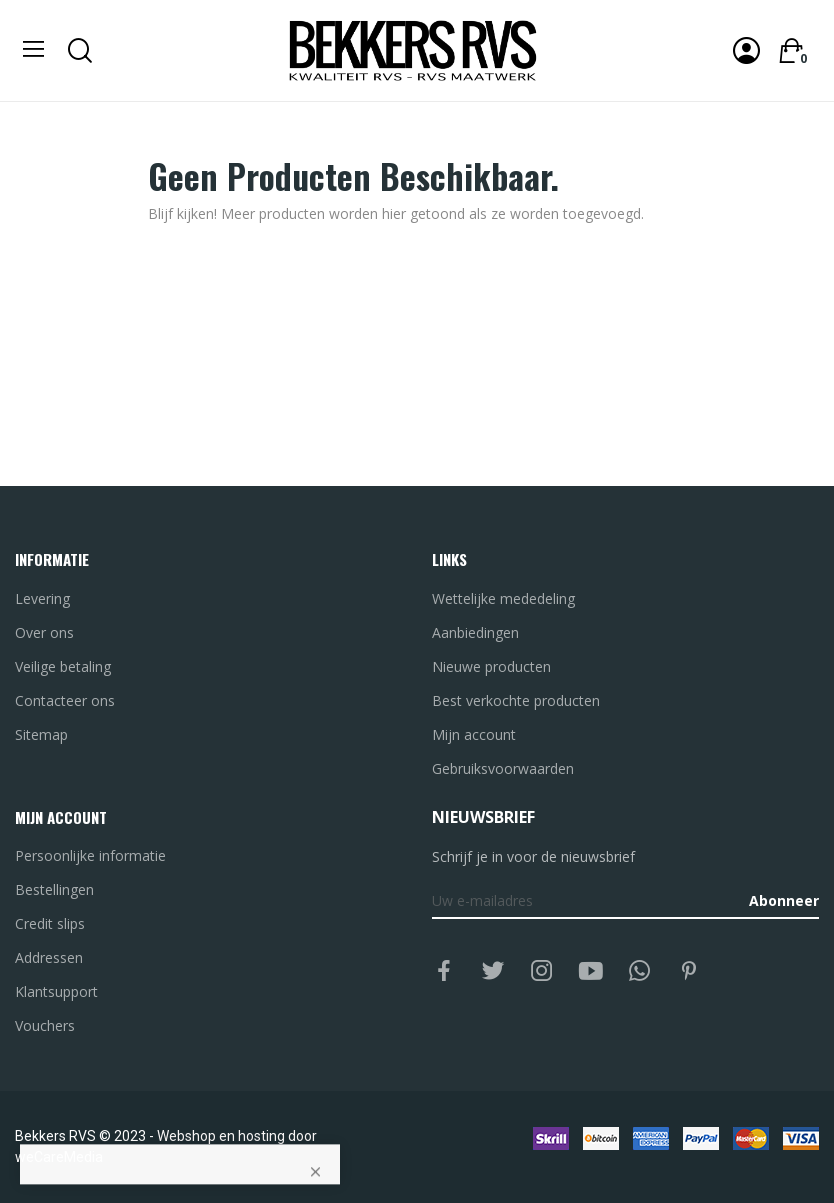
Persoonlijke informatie (90, 855)
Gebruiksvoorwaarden (503, 768)
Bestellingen (54, 889)
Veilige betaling (63, 666)
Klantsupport (56, 991)
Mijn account (474, 734)
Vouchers (45, 1025)
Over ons (44, 632)
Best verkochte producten (516, 700)
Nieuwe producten (491, 666)
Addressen (49, 957)
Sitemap (41, 734)
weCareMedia (59, 1157)
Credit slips (50, 923)
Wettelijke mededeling (503, 598)
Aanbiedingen (475, 632)
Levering (42, 598)
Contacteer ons (65, 700)
